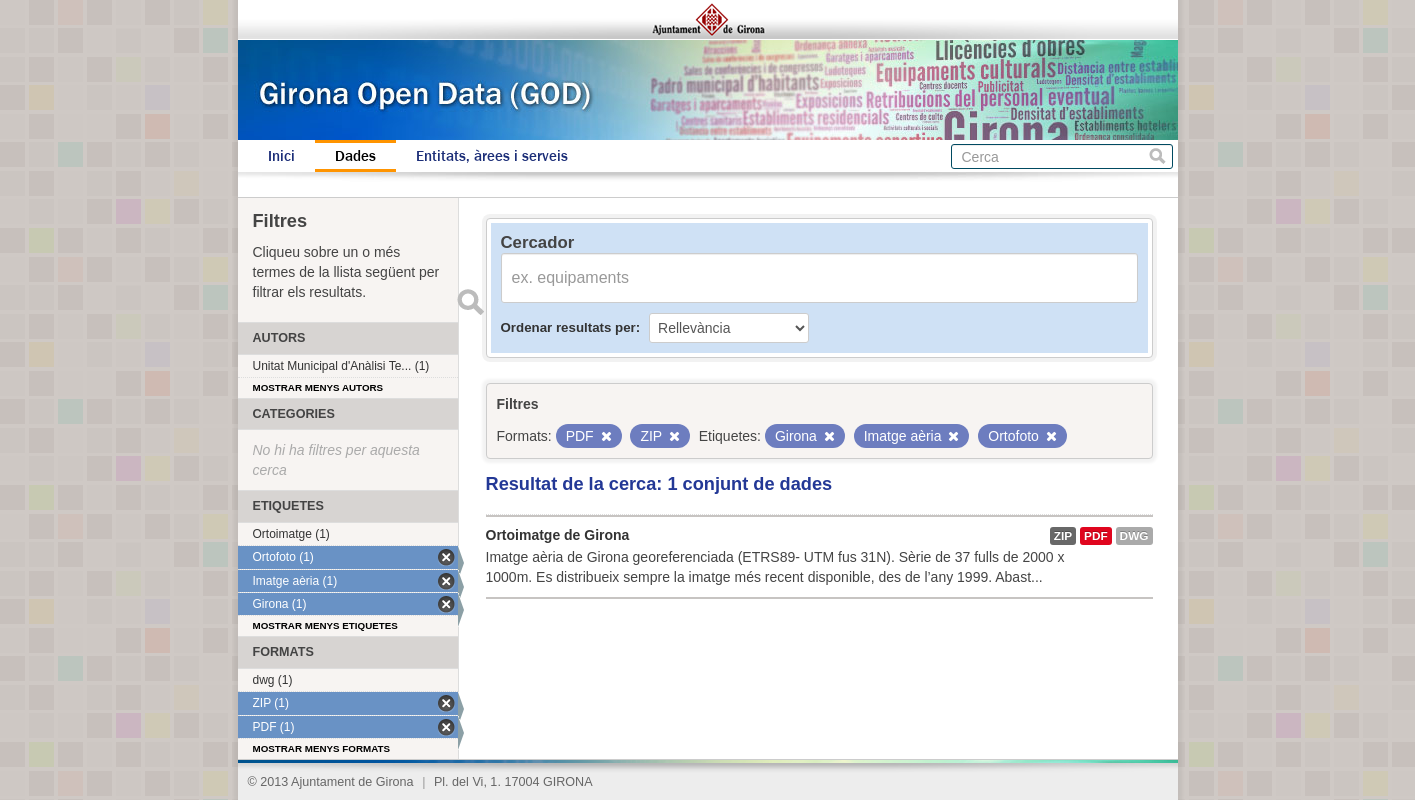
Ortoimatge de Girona (558, 535)
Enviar (471, 302)
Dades (355, 156)
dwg (1134, 536)
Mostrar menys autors (318, 387)
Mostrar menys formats (322, 748)
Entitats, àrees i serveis (492, 156)
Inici (281, 156)
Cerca (1157, 156)
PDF (1096, 536)
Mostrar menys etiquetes (325, 625)
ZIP (1063, 536)
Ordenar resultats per (568, 327)
